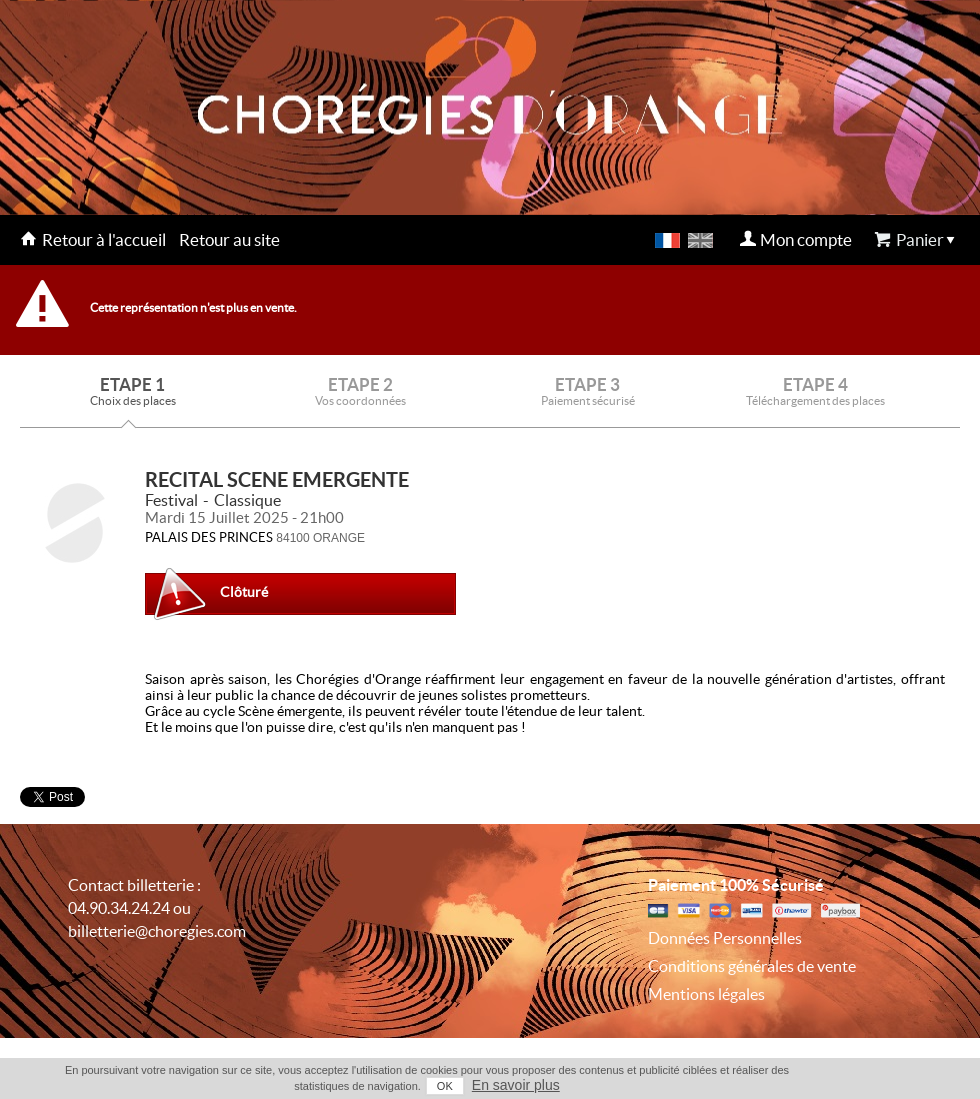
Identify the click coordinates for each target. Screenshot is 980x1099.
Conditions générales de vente (752, 966)
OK (445, 1086)
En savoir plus (516, 1085)
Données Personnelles (725, 938)
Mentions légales (706, 994)
